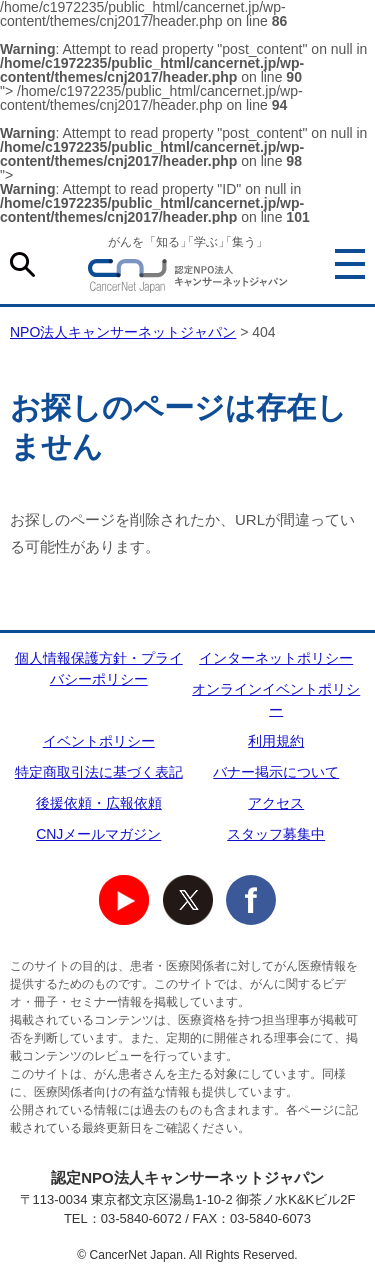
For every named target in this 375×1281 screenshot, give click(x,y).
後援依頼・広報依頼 (99, 803)
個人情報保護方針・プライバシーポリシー (99, 668)
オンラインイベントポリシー (276, 699)
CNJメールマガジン (98, 834)
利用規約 (276, 741)
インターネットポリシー (276, 658)
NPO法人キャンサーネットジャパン (188, 279)
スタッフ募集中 (276, 834)
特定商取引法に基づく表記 (99, 772)
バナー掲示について (276, 772)
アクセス (276, 803)
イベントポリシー (99, 741)
